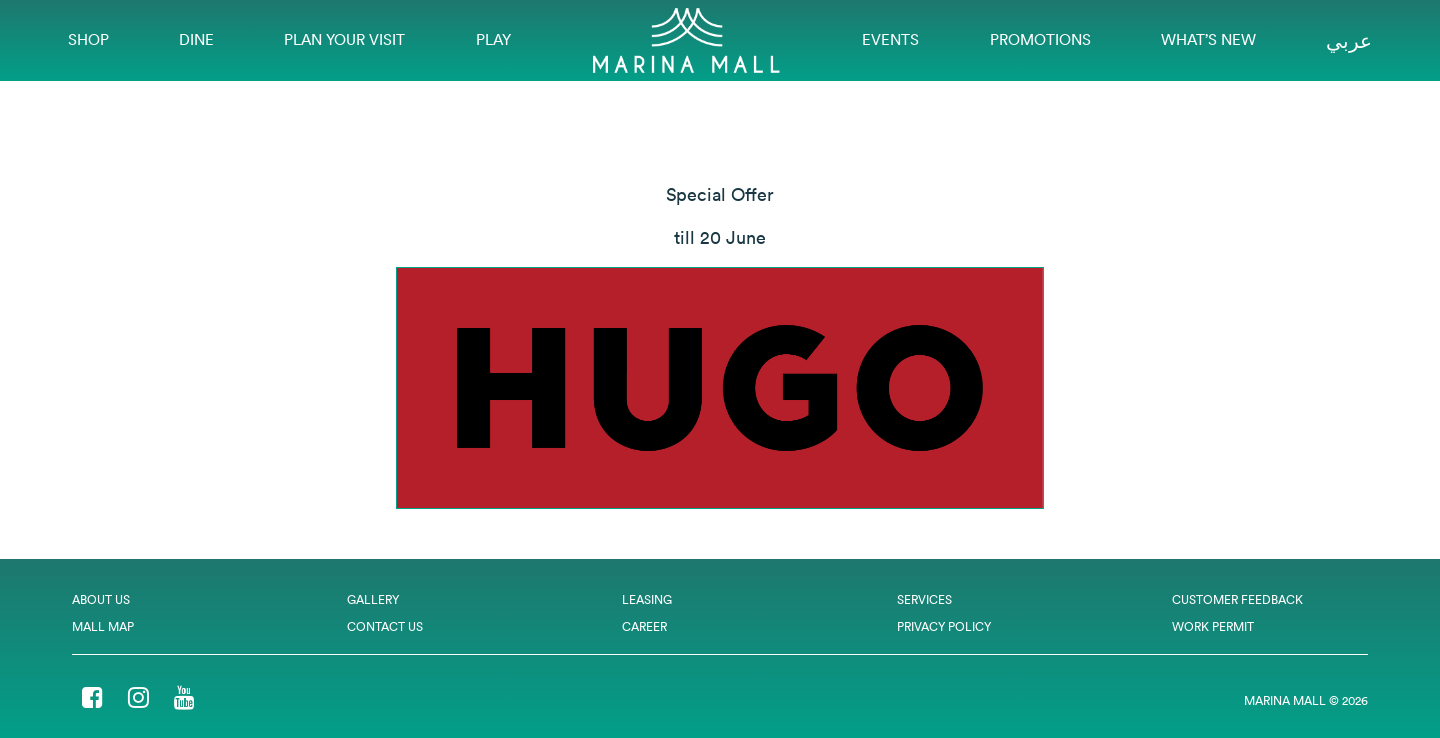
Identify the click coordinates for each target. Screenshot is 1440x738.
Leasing (647, 599)
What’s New (1208, 39)
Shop (88, 39)
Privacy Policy (944, 626)
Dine (196, 39)
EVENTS (890, 39)
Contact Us (385, 626)
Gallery (373, 599)
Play (493, 39)
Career (644, 626)
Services (924, 599)
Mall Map (103, 626)
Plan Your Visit (344, 39)
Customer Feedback (1237, 599)
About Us (101, 599)
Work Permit (1213, 626)
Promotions (1040, 39)
